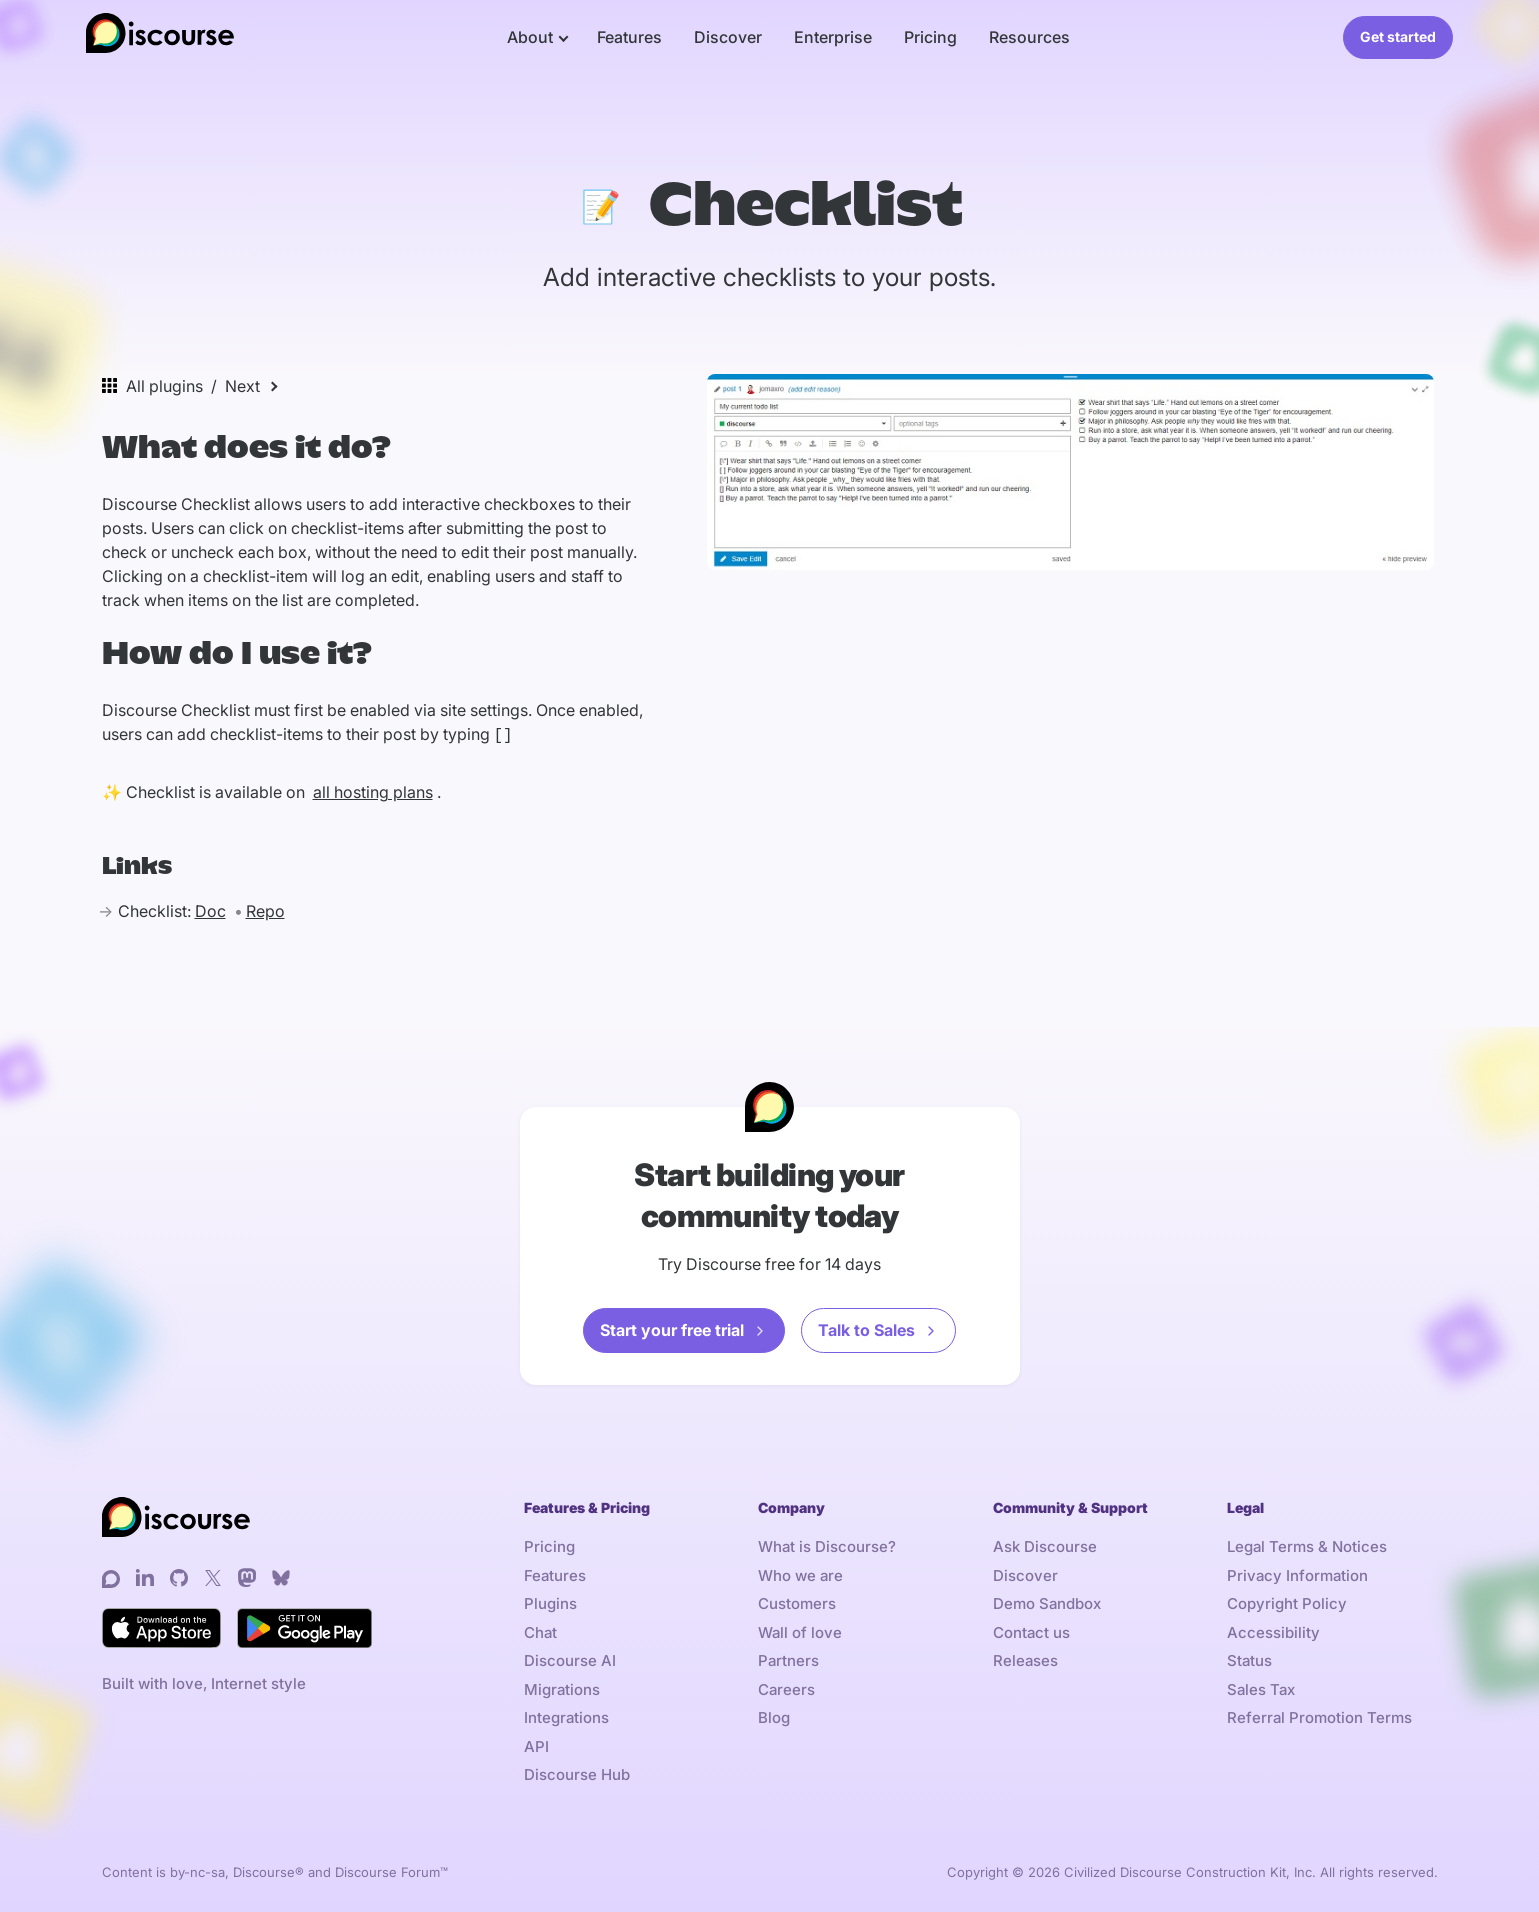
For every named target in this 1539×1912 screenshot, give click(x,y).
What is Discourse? (827, 1544)
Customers (797, 1601)
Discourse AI (570, 1658)
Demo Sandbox (1047, 1601)
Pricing (930, 37)
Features (629, 37)
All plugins (164, 386)
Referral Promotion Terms (1319, 1715)
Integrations (566, 1715)
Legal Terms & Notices (1307, 1544)
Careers (786, 1687)
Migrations (562, 1687)
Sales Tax (1261, 1687)
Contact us (1031, 1630)
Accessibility (1273, 1630)
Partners (788, 1658)
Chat (540, 1630)
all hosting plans (373, 790)
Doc (210, 909)
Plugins (550, 1601)
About (530, 37)
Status (1249, 1658)
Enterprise (833, 37)
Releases (1025, 1658)
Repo (265, 909)
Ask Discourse (1045, 1544)
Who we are (800, 1573)
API (536, 1744)
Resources (1029, 37)
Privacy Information (1297, 1573)
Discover (728, 37)
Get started (1398, 36)
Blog (774, 1715)
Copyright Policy (1287, 1601)
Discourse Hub (577, 1772)
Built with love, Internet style (204, 1681)
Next (242, 386)
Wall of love (800, 1630)
